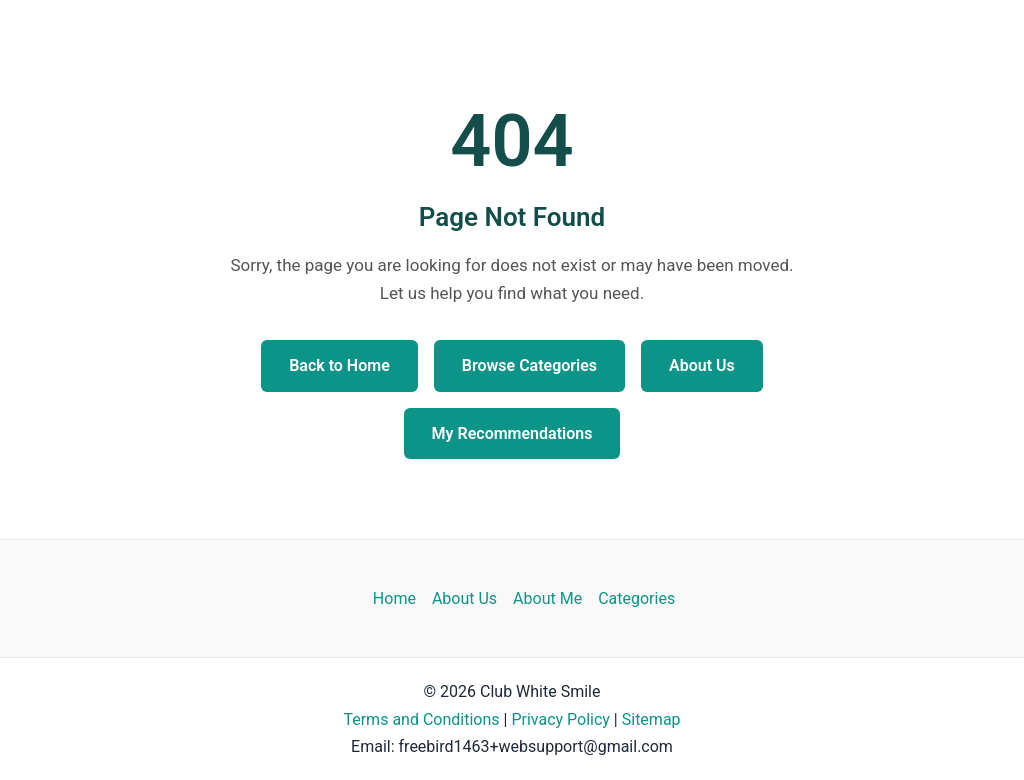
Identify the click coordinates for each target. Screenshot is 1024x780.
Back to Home (339, 365)
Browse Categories (529, 365)
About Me (547, 598)
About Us (702, 365)
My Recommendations (512, 433)
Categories (636, 598)
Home (394, 598)
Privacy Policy (560, 719)
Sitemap (651, 719)
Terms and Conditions (421, 719)
